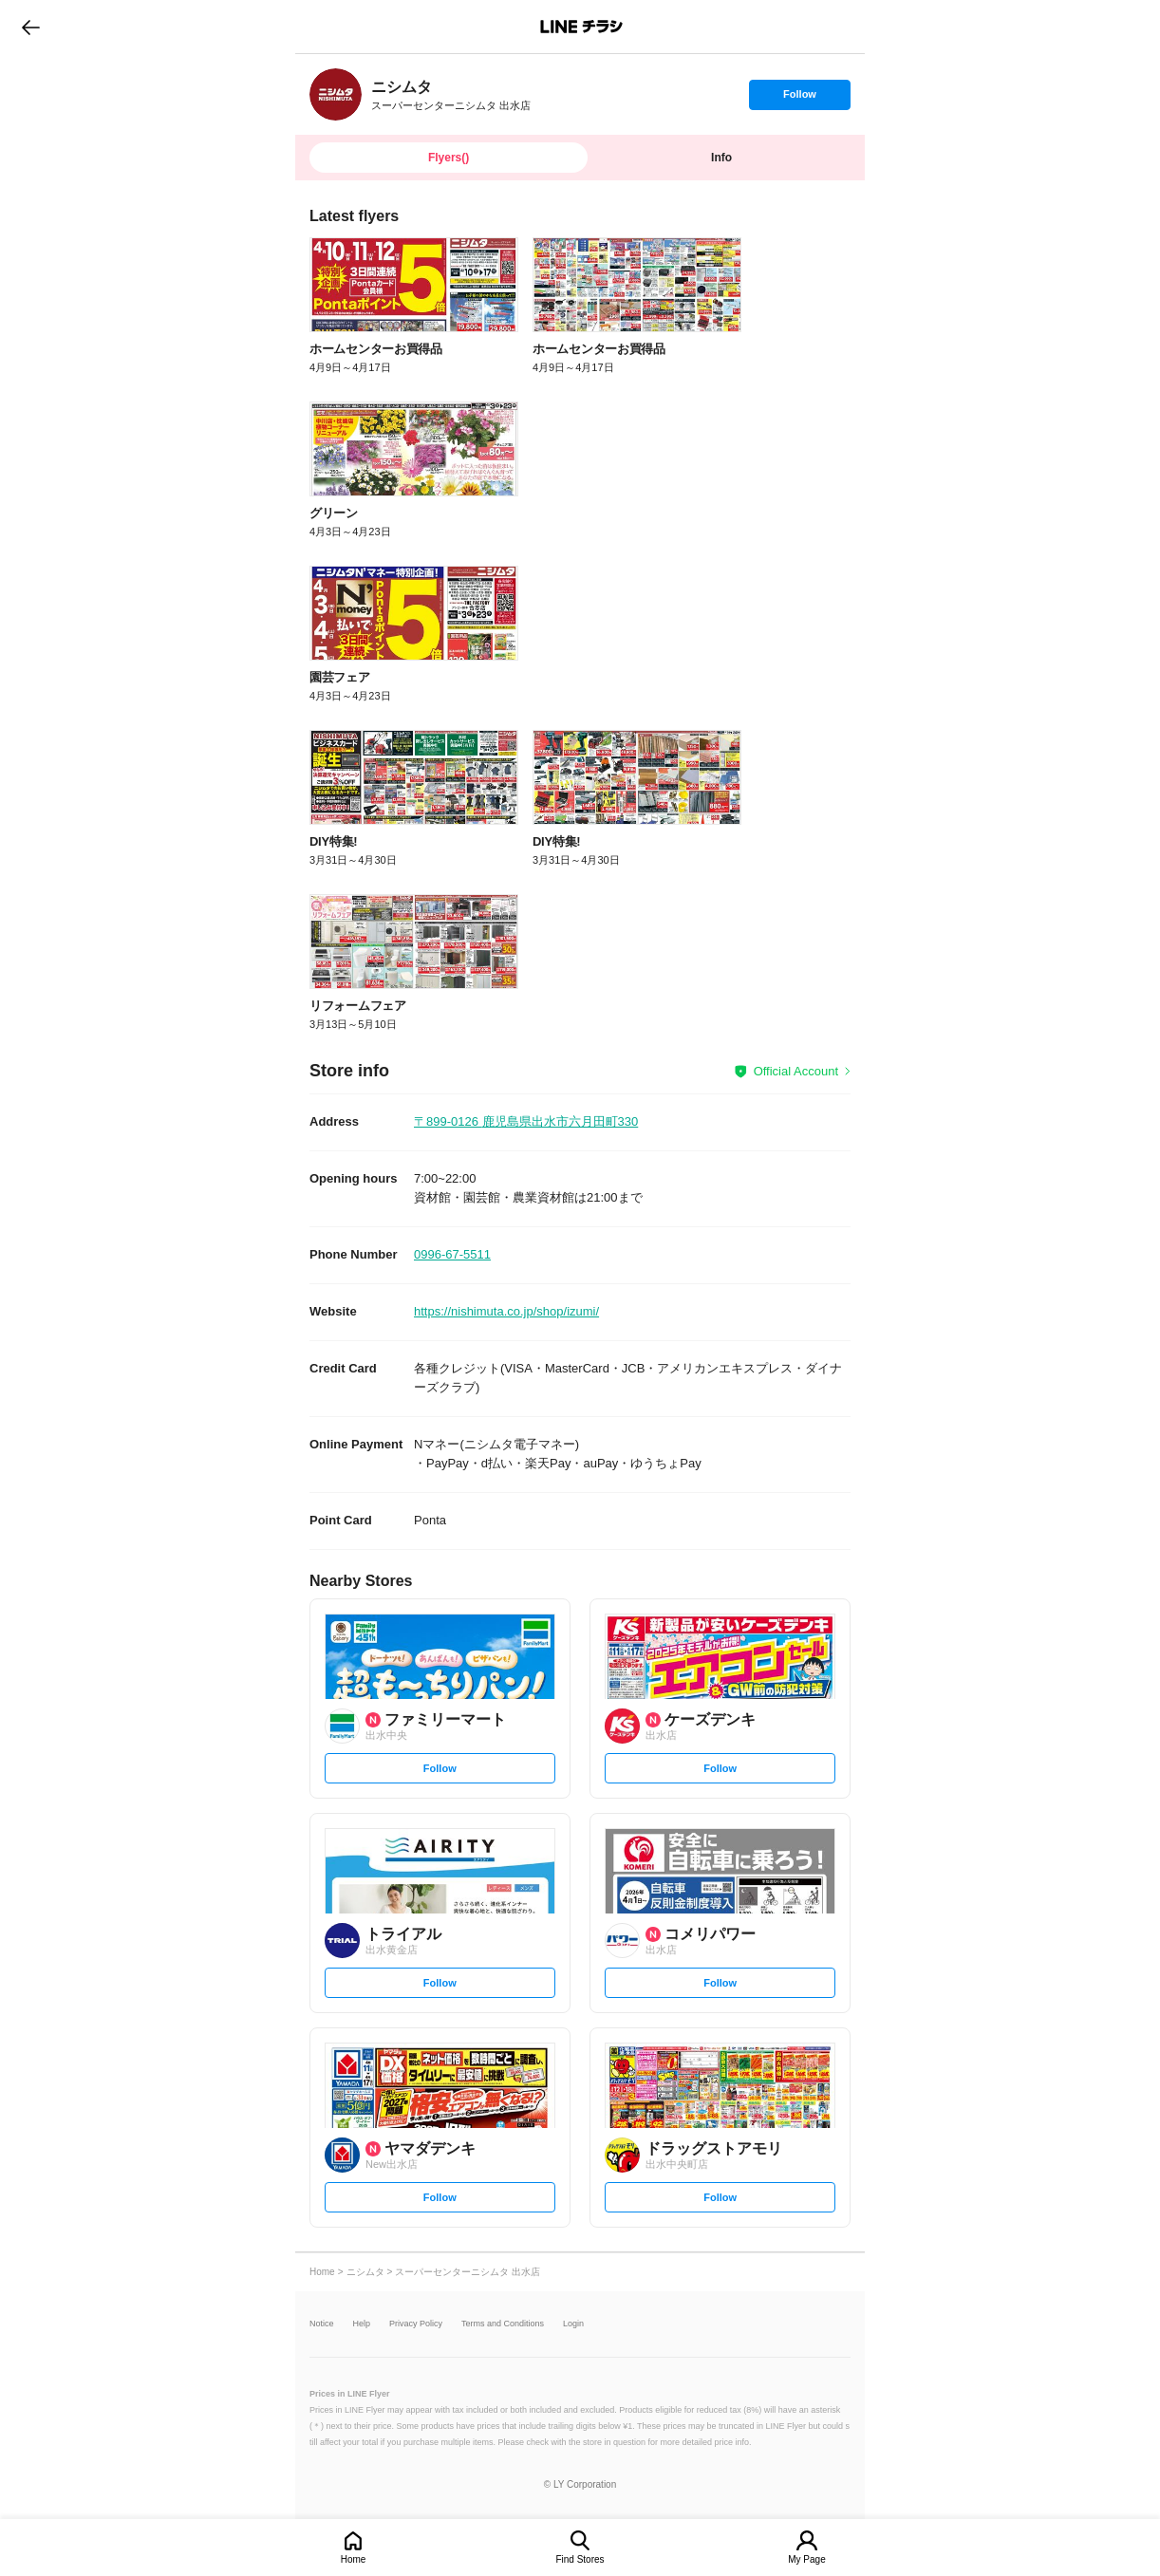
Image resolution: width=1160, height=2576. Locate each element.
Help (362, 2324)
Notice (321, 2324)
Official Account (796, 1071)
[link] (335, 94)
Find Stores (579, 2559)
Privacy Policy (415, 2324)
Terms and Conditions (502, 2324)
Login (573, 2324)
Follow (799, 98)
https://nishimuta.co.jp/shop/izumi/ (506, 1311)
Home (353, 2559)
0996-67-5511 (452, 1254)
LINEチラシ (581, 26)
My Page (806, 2559)
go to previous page (31, 26)
